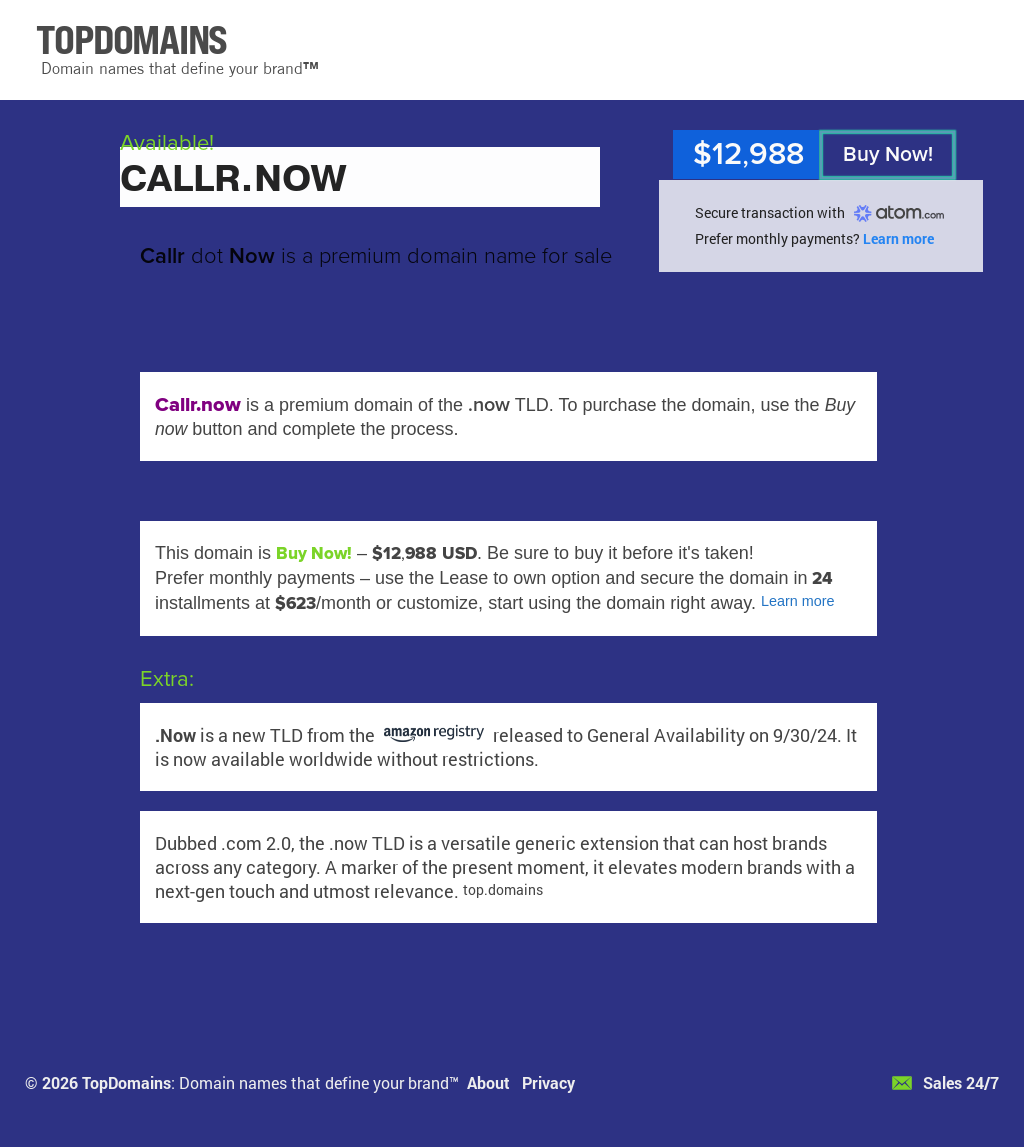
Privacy (548, 1082)
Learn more (898, 238)
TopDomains (126, 1082)
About (488, 1082)
